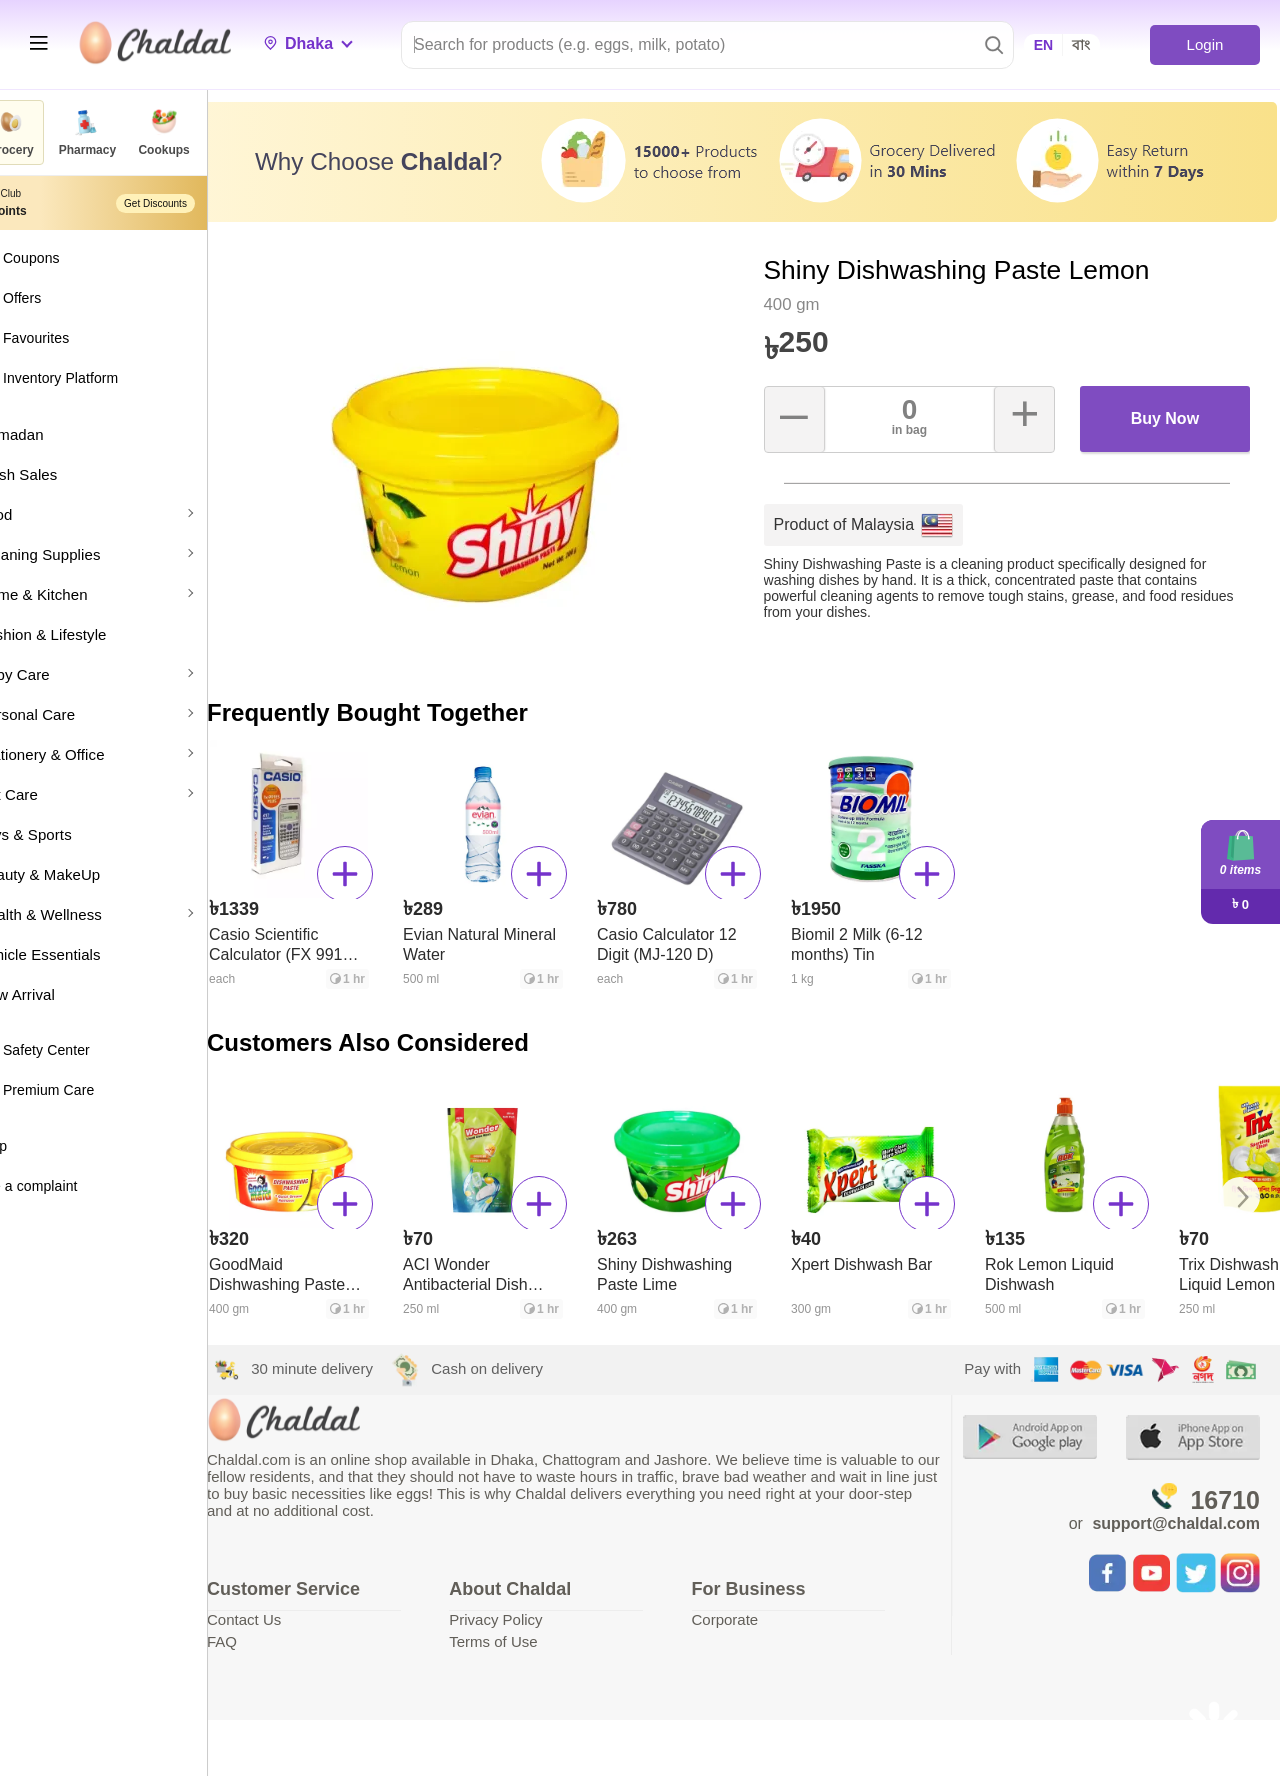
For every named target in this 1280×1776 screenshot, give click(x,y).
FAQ (275, 1632)
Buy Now (1169, 409)
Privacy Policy (536, 1610)
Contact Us (297, 1610)
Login (1204, 44)
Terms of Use (534, 1632)
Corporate (753, 1610)
